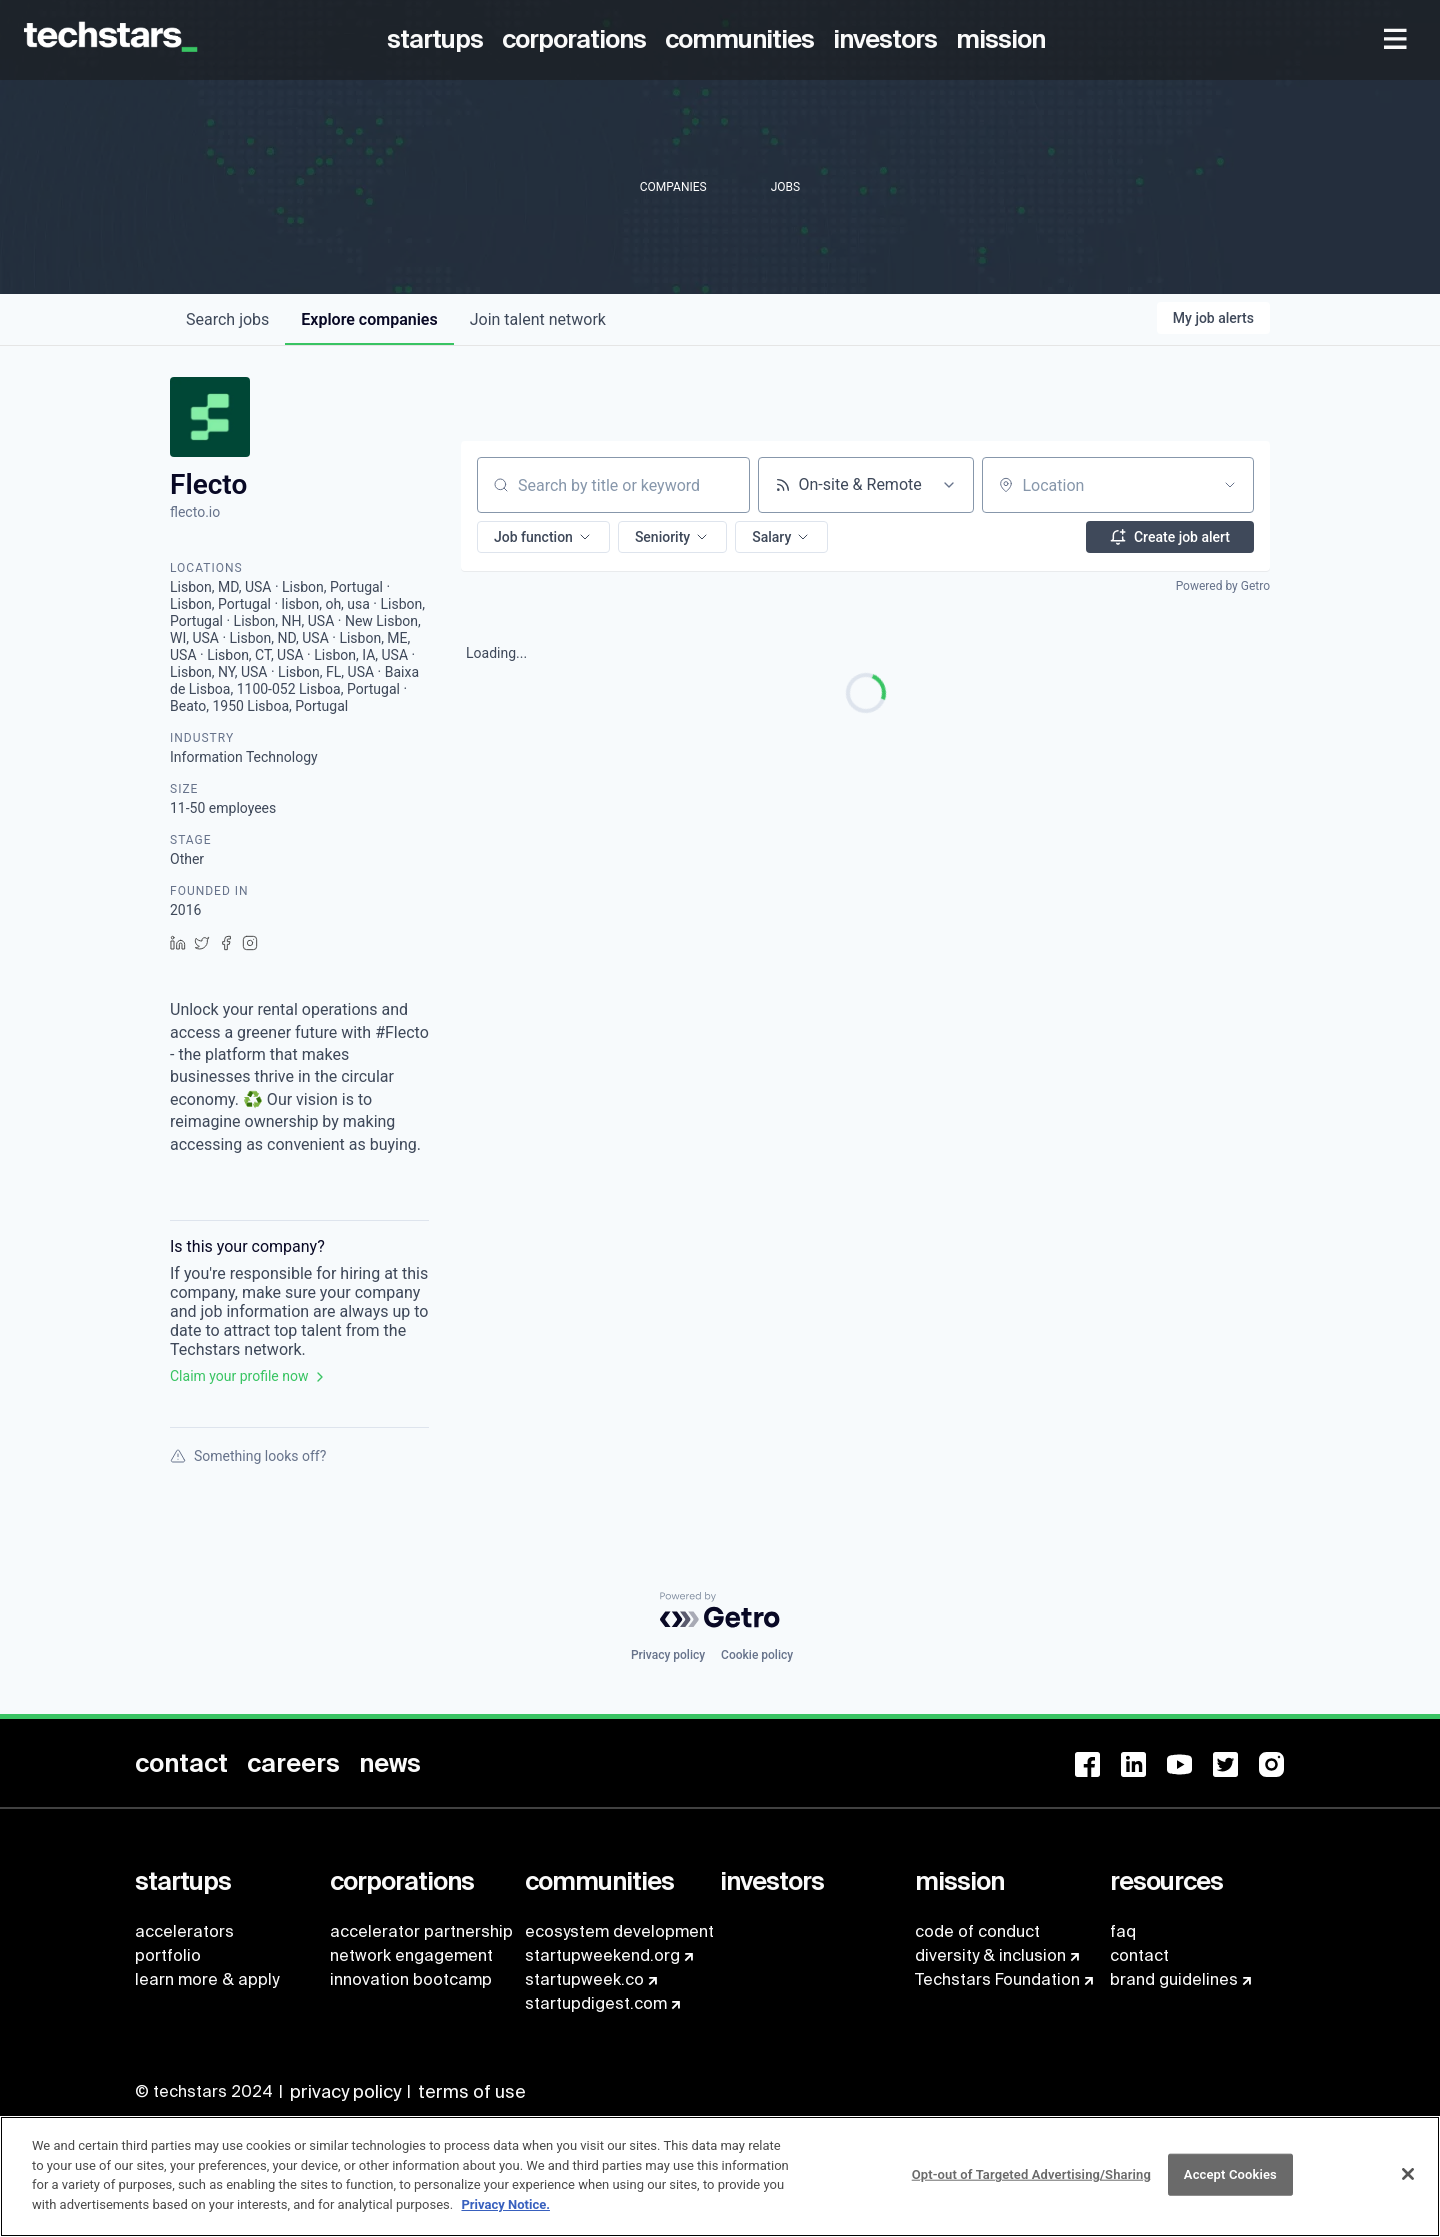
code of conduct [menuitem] (977, 1931)
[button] (543, 537)
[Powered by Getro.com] (720, 1610)
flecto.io (195, 512)
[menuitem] (438, 40)
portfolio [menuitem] (168, 1955)
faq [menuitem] (1123, 1931)
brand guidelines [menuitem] (1174, 1979)
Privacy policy (668, 1655)
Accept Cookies (1230, 2185)
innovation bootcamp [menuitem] (411, 1979)
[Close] (1408, 2185)
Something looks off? (248, 1456)
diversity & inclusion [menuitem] (990, 1955)
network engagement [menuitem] (411, 1955)
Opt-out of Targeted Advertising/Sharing (1031, 2185)
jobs (227, 319)
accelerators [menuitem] (184, 1931)
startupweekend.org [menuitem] (602, 1955)
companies (369, 319)
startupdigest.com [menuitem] (596, 2003)
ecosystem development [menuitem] (619, 1931)
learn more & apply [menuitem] (207, 1979)
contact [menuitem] (1139, 1955)
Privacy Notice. (505, 2214)
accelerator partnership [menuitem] (421, 1931)
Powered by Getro (1223, 586)
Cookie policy (757, 1655)
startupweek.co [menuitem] (584, 1979)
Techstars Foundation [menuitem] (997, 1979)
